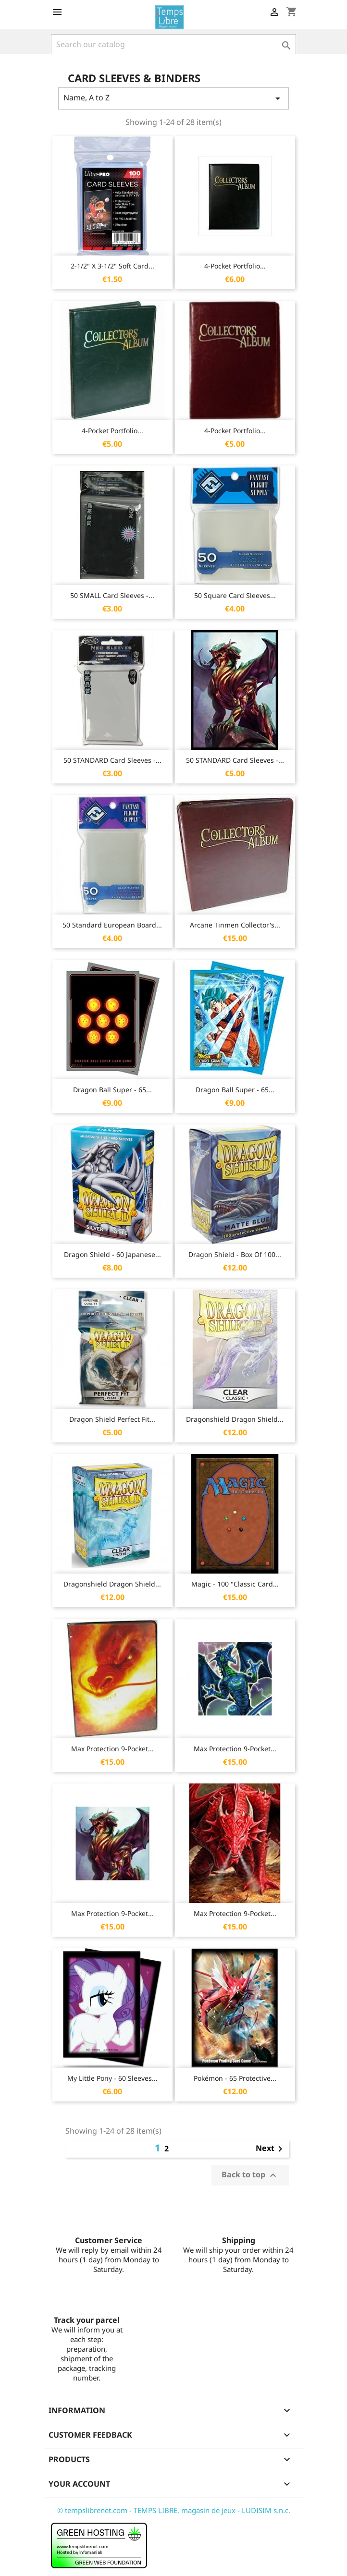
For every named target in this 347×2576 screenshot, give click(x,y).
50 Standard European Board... (112, 924)
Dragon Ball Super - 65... (112, 1089)
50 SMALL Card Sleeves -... (112, 595)
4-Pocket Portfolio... (235, 265)
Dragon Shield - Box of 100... (234, 1254)
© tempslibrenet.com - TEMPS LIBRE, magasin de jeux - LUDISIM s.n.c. (173, 2510)
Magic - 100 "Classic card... (235, 1583)
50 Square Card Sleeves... (235, 595)
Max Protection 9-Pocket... (112, 1748)
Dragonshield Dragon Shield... (235, 1419)
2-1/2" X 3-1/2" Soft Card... (112, 265)
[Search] (173, 44)
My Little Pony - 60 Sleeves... (112, 2078)
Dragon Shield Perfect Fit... (112, 1419)
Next (271, 2149)
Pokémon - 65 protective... (235, 2078)
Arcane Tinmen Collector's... (235, 924)
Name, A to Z (173, 98)
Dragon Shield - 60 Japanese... (112, 1254)
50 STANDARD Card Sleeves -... (112, 760)
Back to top (250, 2176)
